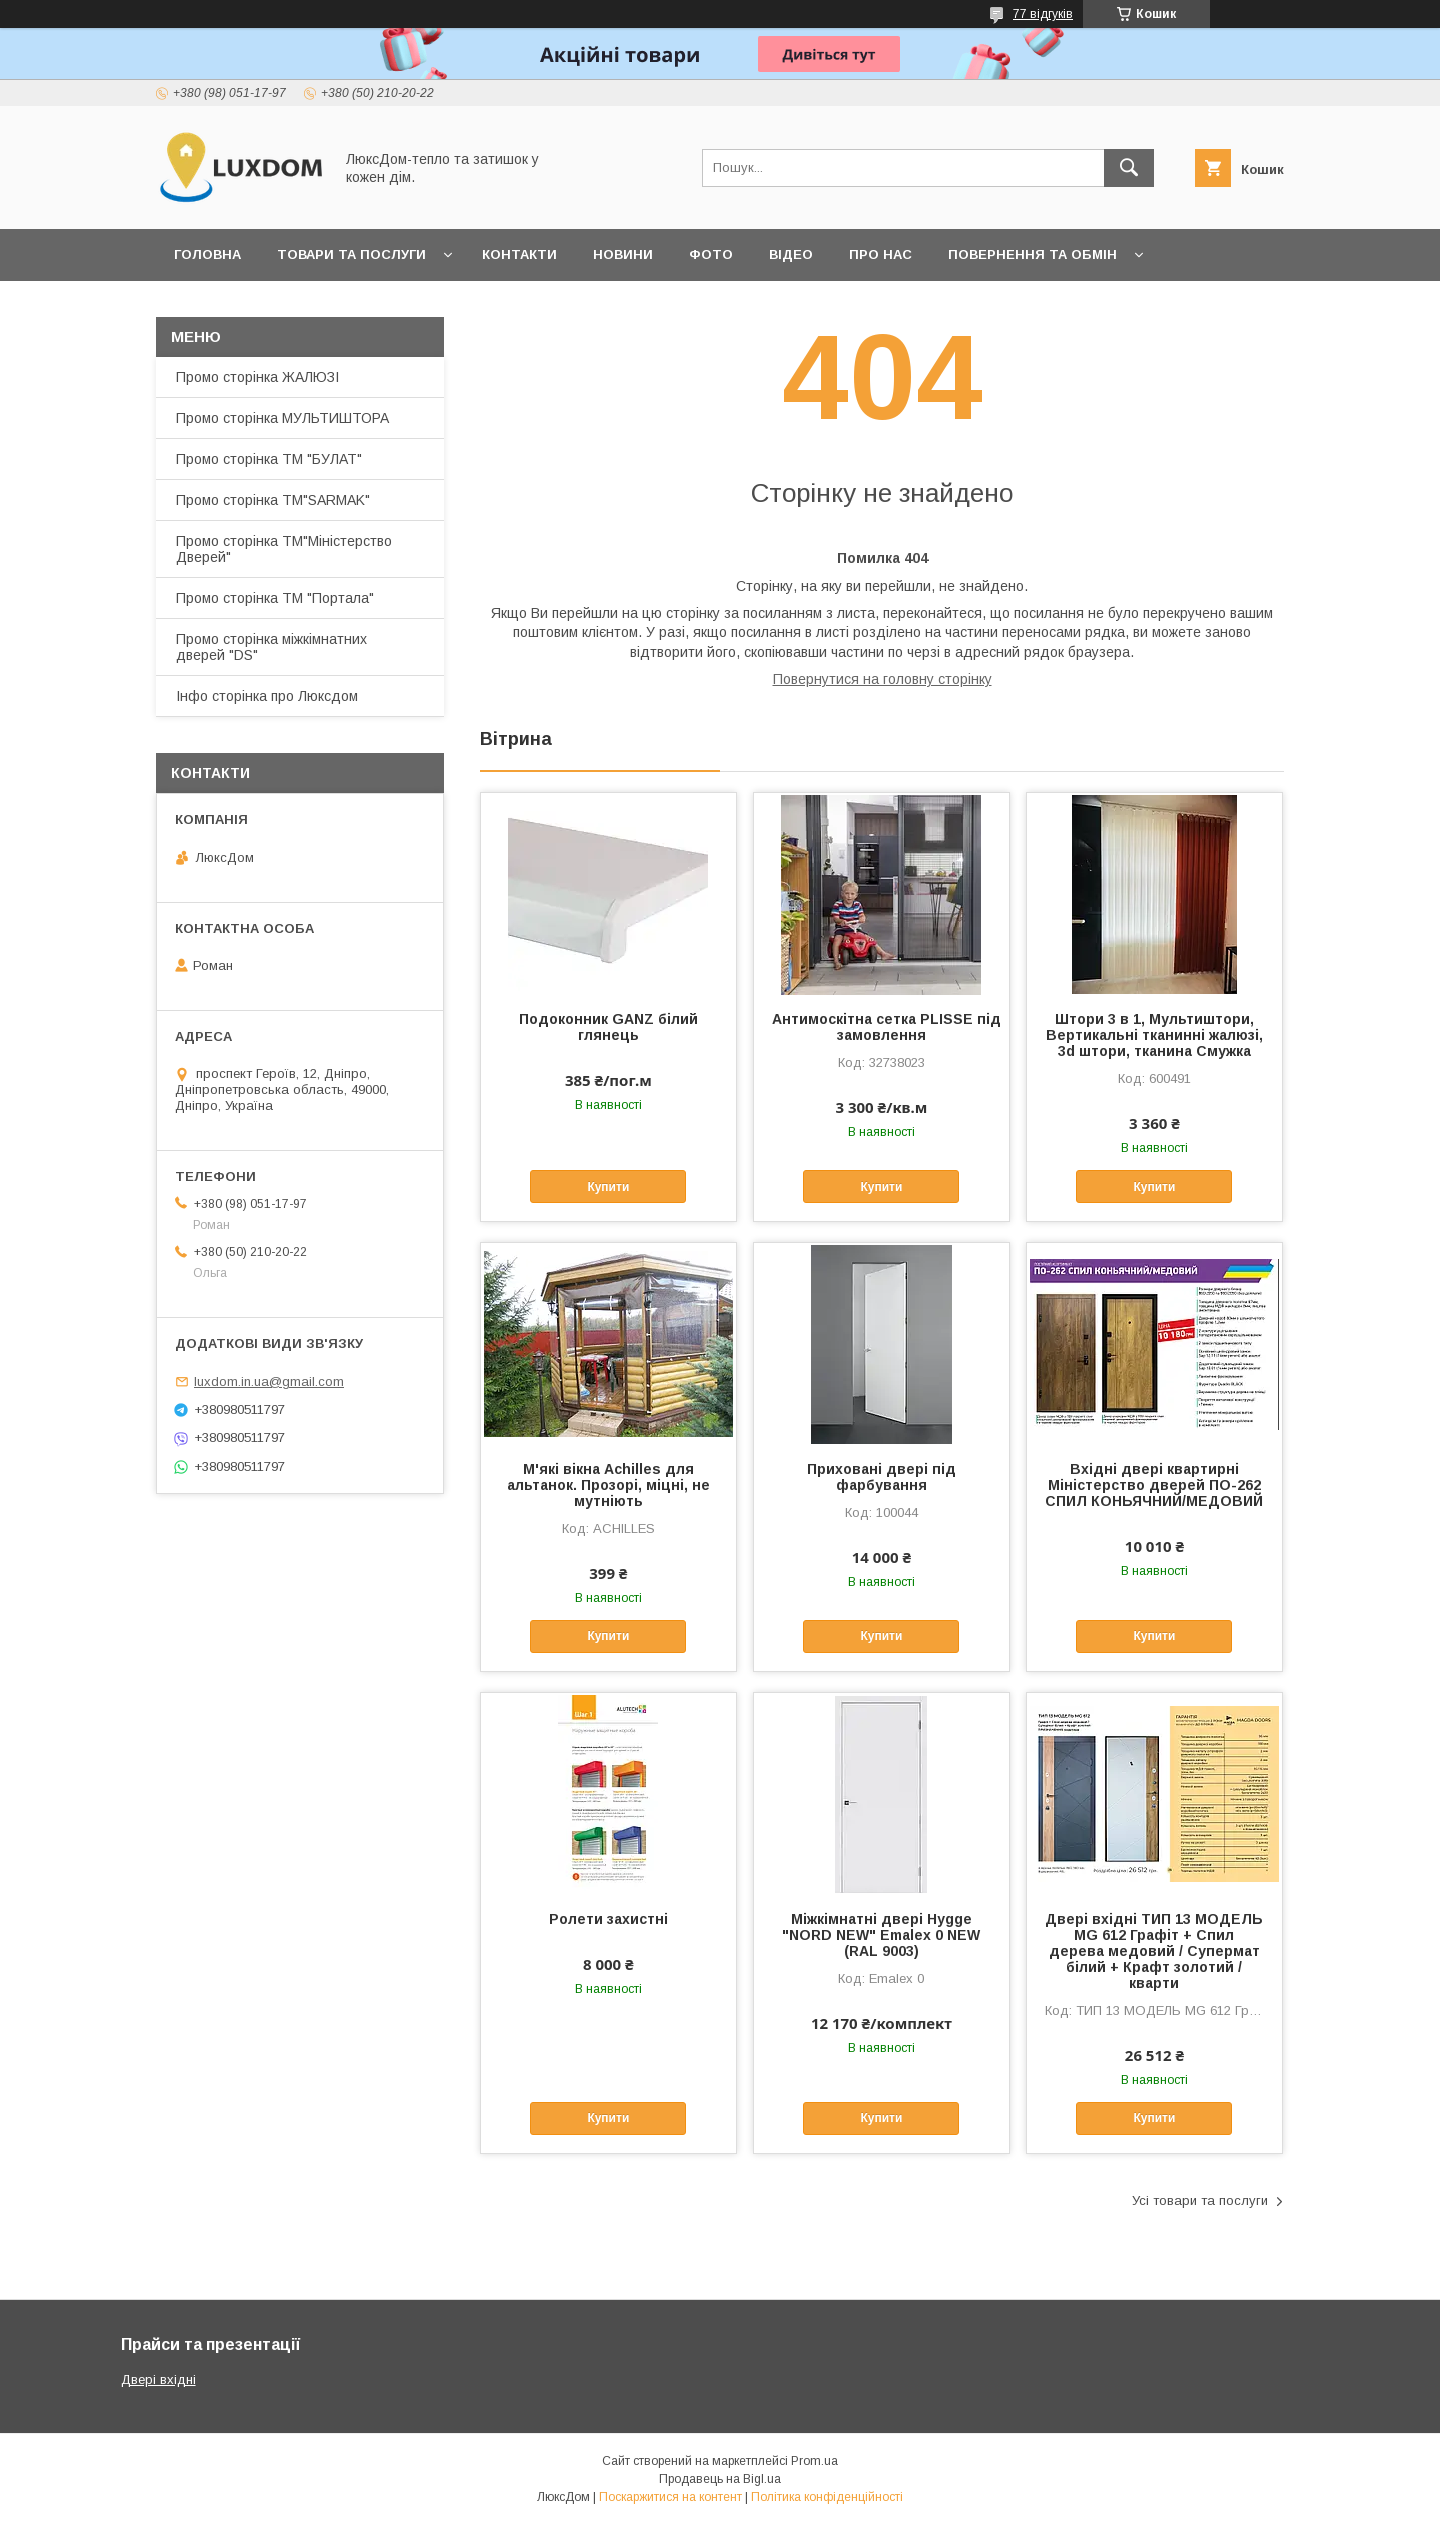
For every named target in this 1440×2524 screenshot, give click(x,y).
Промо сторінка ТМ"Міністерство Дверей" (284, 549)
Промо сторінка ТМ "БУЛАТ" (269, 459)
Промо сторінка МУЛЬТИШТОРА (282, 418)
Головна (207, 254)
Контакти (519, 254)
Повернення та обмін (1032, 254)
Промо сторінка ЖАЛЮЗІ (257, 377)
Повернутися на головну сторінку (882, 679)
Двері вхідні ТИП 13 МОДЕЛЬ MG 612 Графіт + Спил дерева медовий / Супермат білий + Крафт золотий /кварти (1154, 1951)
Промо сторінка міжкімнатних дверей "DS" (271, 647)
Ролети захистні (608, 1919)
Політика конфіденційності (827, 2497)
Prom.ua (814, 2461)
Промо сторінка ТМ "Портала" (275, 598)
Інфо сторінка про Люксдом (267, 696)
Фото (711, 254)
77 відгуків (1043, 14)
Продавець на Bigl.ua (720, 2479)
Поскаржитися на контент (670, 2497)
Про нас (880, 254)
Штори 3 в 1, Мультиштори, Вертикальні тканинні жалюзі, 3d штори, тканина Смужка (1154, 1035)
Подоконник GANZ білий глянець (608, 1027)
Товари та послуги (351, 254)
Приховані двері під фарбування (881, 1477)
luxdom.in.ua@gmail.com (269, 1381)
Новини (623, 254)
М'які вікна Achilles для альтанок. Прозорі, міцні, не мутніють (608, 1485)
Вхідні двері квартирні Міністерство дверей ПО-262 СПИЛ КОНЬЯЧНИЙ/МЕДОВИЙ (1154, 1485)
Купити (608, 1187)
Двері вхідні (158, 2379)
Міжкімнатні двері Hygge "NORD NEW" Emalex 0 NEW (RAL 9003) (881, 1935)
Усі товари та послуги (1200, 2200)
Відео (791, 254)
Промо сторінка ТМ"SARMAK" (273, 500)
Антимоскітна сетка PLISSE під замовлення (881, 1027)
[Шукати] (1129, 168)
